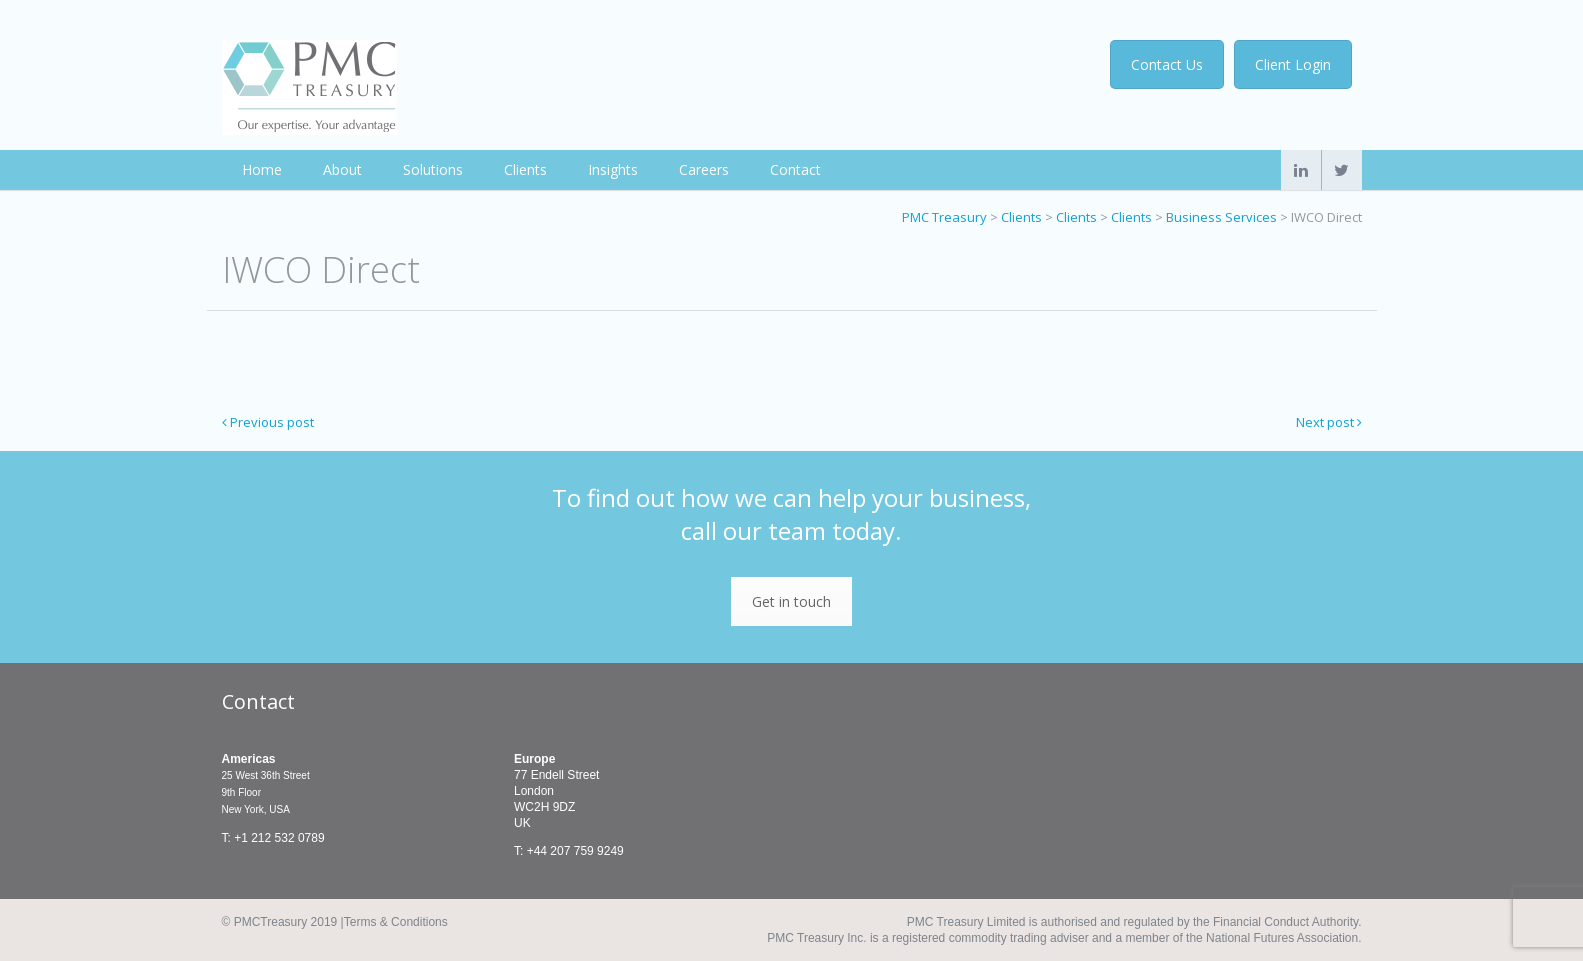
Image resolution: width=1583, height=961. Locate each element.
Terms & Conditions (396, 922)
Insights (613, 169)
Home (262, 169)
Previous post (268, 422)
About (342, 169)
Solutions (433, 169)
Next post (1329, 422)
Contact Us (1174, 64)
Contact (795, 169)
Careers (704, 169)
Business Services (1221, 217)
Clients (525, 169)
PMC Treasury (944, 217)
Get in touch (791, 601)
